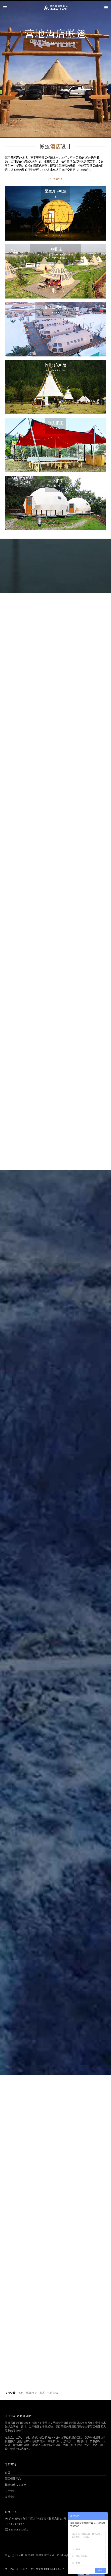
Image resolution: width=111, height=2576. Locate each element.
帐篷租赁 (31, 2392)
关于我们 (10, 2490)
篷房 (21, 2392)
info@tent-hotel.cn (19, 2529)
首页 (7, 2472)
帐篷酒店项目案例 (15, 2484)
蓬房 (42, 2392)
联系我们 (10, 2496)
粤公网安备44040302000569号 (47, 2569)
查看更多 (58, 179)
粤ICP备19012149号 (16, 2569)
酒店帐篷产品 (13, 2478)
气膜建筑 (52, 2392)
